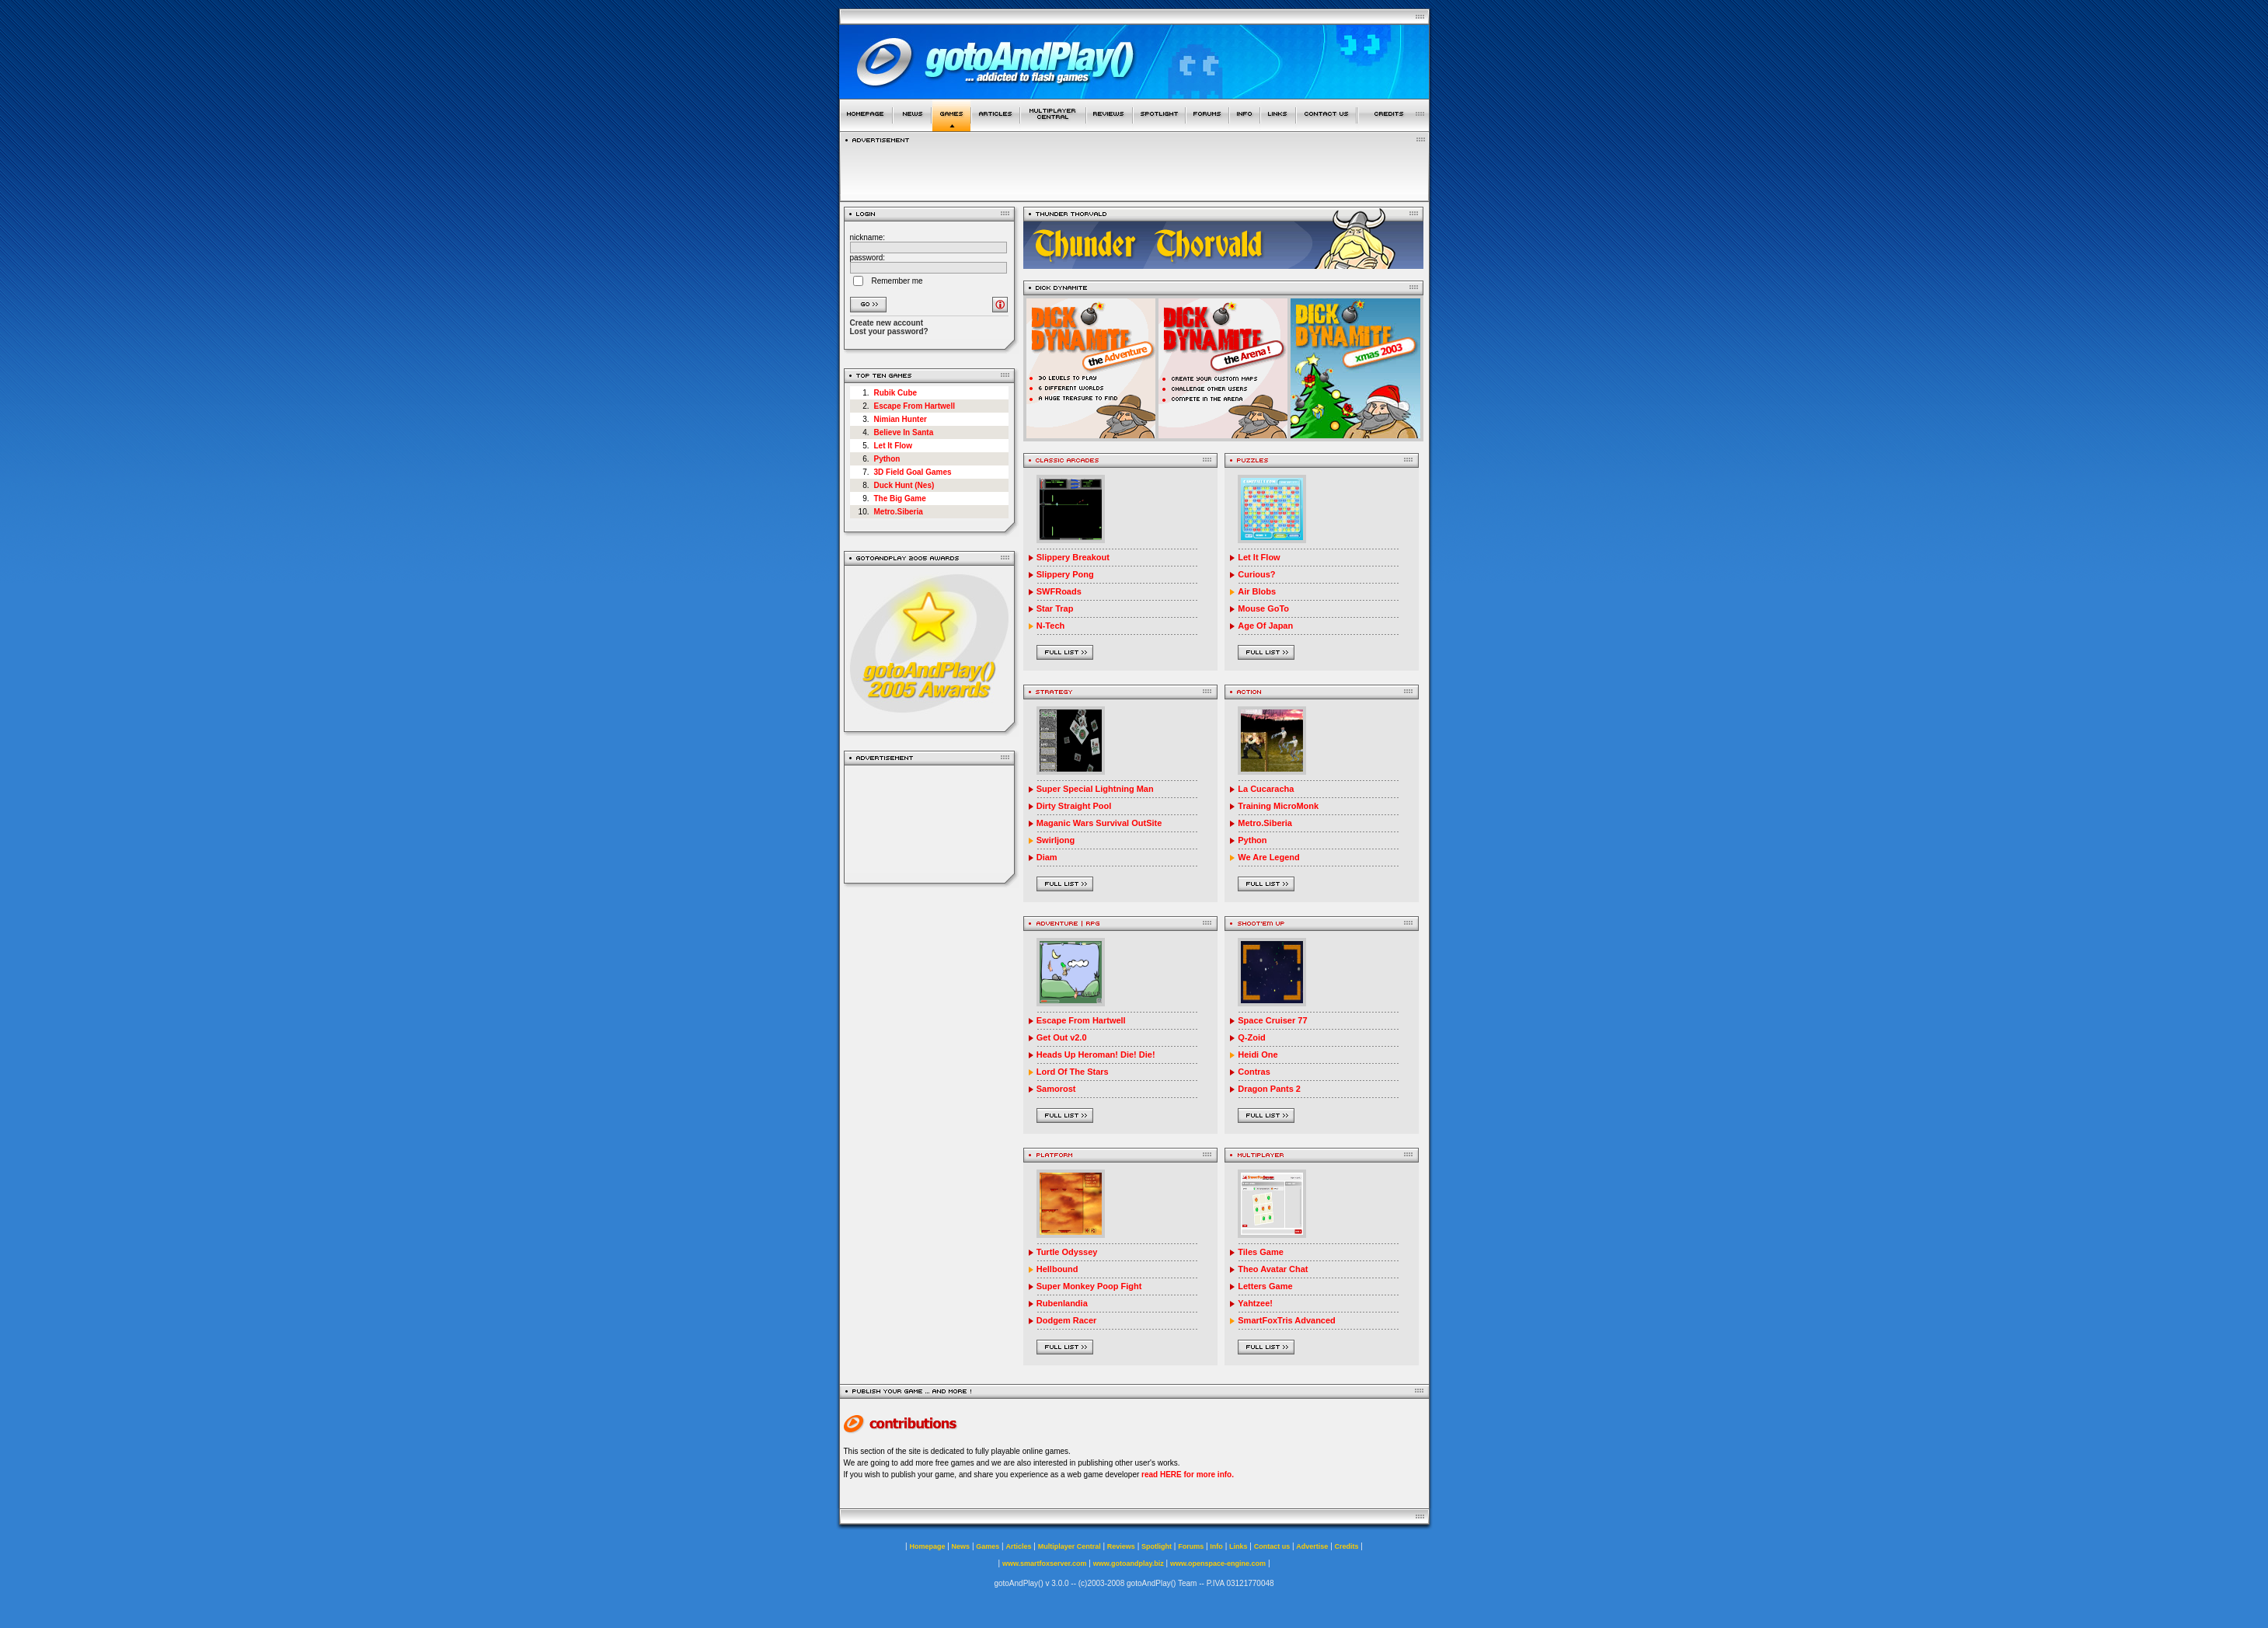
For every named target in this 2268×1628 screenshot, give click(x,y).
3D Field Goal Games (913, 472)
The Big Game (900, 498)
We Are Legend (1268, 857)
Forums (1191, 1546)
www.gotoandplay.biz (1128, 1563)
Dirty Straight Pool (1074, 806)
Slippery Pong (1065, 574)
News (961, 1546)
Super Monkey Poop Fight (1089, 1286)
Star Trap (1055, 608)
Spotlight (1156, 1546)
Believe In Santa (904, 432)
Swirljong (1055, 840)
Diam (1046, 857)
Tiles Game (1261, 1252)
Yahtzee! (1255, 1303)
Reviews (1121, 1546)
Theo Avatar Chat (1273, 1269)
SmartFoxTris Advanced (1287, 1320)
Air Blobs (1257, 591)
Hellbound (1057, 1269)
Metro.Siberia (898, 511)
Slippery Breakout (1073, 557)
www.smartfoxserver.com (1044, 1563)
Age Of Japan (1265, 625)
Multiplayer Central (1069, 1546)
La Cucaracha (1266, 788)
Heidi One (1257, 1054)
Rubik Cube (896, 393)
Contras (1254, 1071)
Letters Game (1265, 1286)
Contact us (1272, 1546)
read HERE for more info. (1187, 1474)
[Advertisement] (928, 824)
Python (887, 459)
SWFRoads (1059, 591)
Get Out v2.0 (1061, 1037)
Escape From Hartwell (914, 406)
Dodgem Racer (1066, 1320)
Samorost (1056, 1088)
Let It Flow (893, 445)
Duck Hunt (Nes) (904, 485)
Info (1216, 1546)
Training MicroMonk (1278, 806)
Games (987, 1546)
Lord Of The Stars (1072, 1071)
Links (1238, 1546)
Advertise (1312, 1546)
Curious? (1256, 574)
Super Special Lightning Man (1095, 788)
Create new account (886, 323)
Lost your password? (889, 331)
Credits (1347, 1546)
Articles (1018, 1546)
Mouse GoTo (1263, 608)
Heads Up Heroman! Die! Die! (1095, 1054)
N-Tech (1050, 625)
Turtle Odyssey (1067, 1252)
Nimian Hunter (900, 419)
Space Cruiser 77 (1272, 1020)
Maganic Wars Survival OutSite (1099, 823)
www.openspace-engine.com (1218, 1563)
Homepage (927, 1546)
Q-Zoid (1251, 1037)
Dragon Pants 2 (1269, 1088)
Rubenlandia (1062, 1303)
